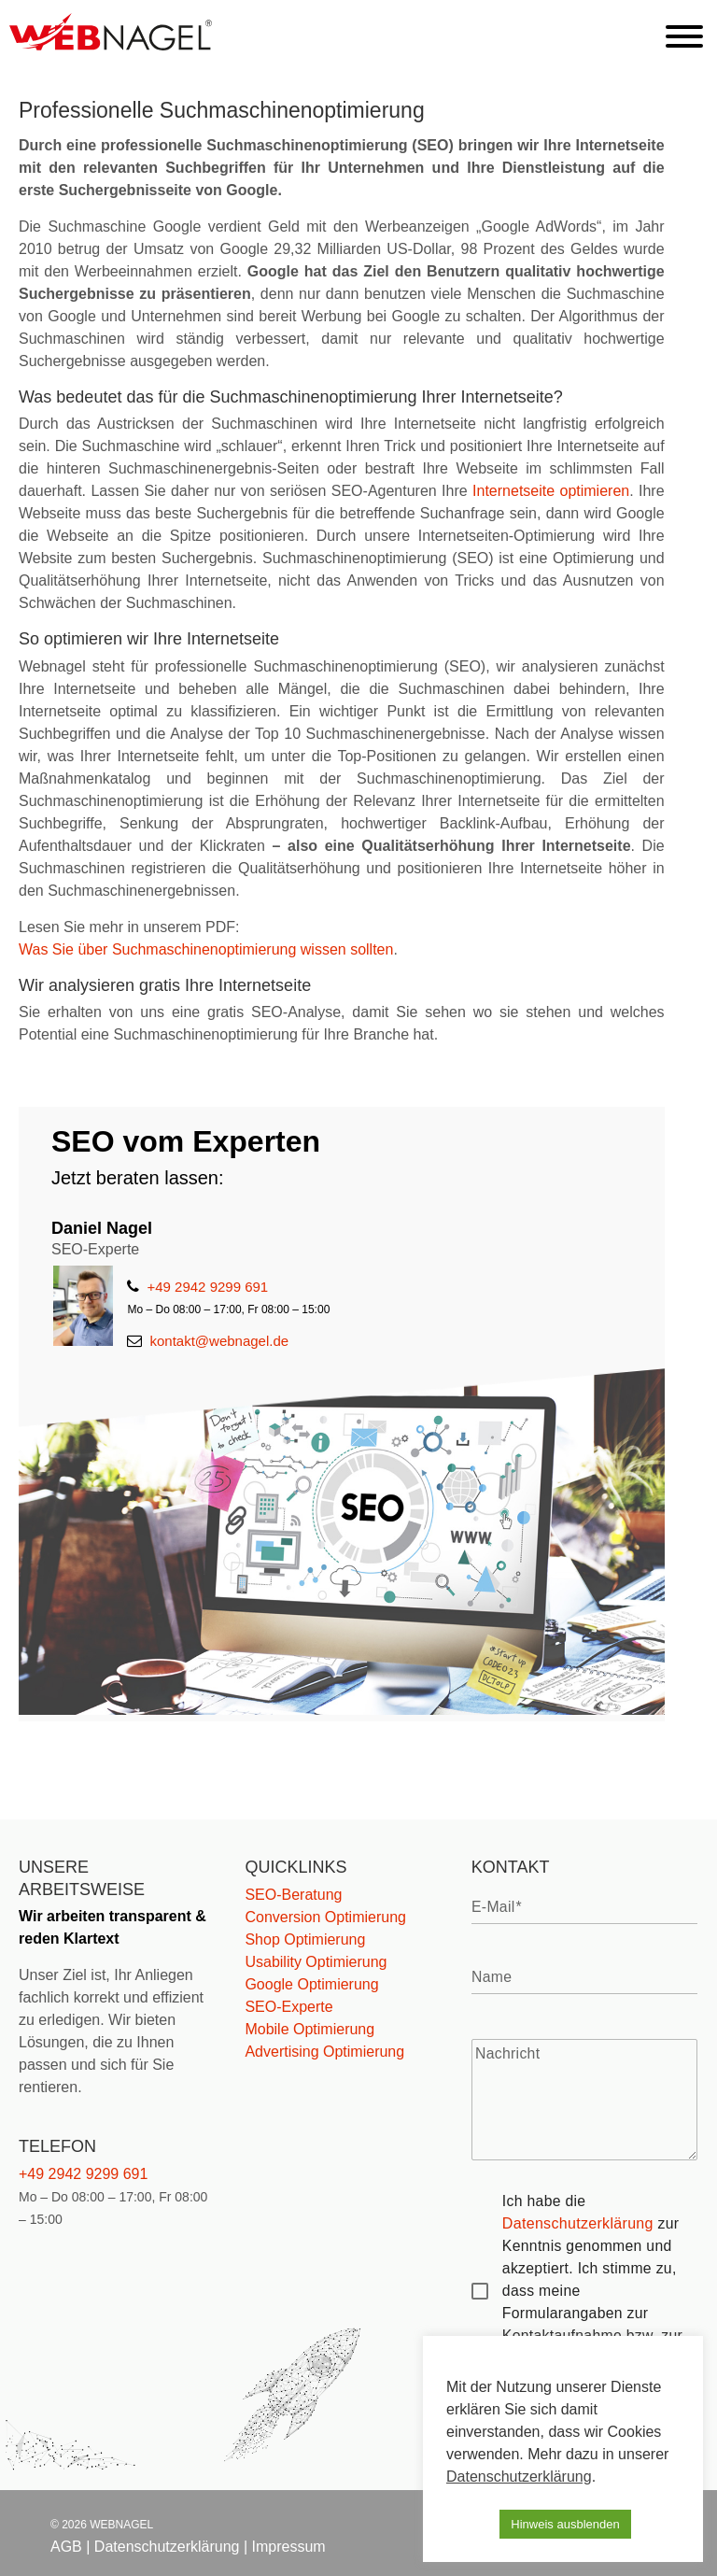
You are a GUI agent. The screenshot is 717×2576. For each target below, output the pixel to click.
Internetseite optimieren (550, 491)
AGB (66, 2547)
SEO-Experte (288, 2007)
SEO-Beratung (293, 1895)
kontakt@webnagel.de (207, 1341)
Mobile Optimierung (309, 2029)
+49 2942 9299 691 (197, 1287)
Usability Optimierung (316, 1962)
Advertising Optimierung (324, 2051)
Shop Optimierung (305, 1939)
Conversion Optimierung (325, 1917)
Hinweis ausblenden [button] (565, 2524)
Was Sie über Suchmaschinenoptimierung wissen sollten (206, 949)
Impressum (289, 2547)
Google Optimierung (311, 1984)
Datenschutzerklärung (578, 2223)
